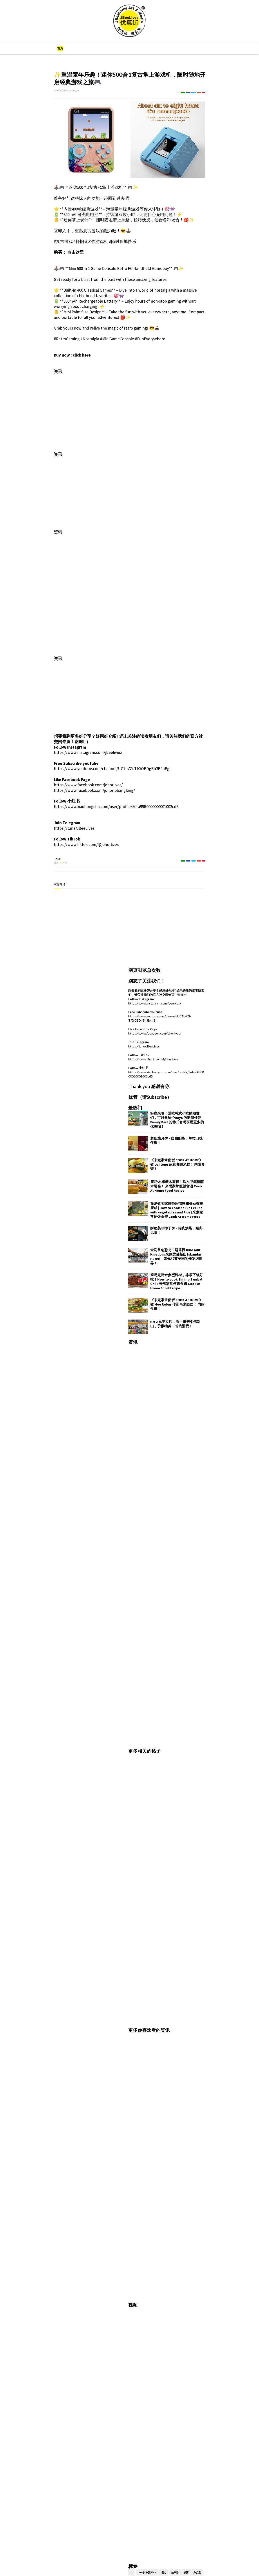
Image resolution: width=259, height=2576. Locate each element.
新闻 (38, 48)
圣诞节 (206, 1928)
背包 (214, 1676)
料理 (202, 1830)
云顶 (190, 2047)
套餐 (241, 1949)
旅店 (232, 1830)
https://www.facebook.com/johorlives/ (41, 777)
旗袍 (180, 1893)
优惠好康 (227, 2026)
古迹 (231, 1732)
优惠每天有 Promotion (192, 2033)
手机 (232, 1935)
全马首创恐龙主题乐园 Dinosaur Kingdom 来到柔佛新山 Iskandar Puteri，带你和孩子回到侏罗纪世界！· (224, 353)
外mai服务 (243, 1956)
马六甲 (196, 1844)
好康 (192, 1753)
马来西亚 (183, 1844)
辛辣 (180, 1984)
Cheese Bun (226, 2090)
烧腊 (180, 1914)
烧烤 (247, 1907)
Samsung (196, 2153)
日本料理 (183, 1900)
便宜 (180, 1683)
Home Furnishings (210, 2118)
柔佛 (219, 1900)
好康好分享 (206, 1753)
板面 (233, 1669)
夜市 (229, 2012)
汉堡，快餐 (228, 1746)
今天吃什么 (184, 1795)
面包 (239, 1865)
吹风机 (181, 1704)
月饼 (244, 2040)
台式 (237, 1942)
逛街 (212, 1739)
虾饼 (180, 1970)
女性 (190, 1886)
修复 (234, 1998)
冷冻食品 (234, 1823)
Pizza (201, 2139)
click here (34, 348)
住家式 (240, 2076)
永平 (195, 2026)
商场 (237, 1907)
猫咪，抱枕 (236, 1844)
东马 (229, 1711)
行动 (180, 1998)
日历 (209, 1900)
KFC (180, 2125)
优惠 (51, 48)
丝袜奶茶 (205, 1942)
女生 (180, 1886)
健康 (217, 1781)
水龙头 (191, 1942)
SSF (180, 2160)
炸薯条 (201, 2054)
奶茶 (244, 1872)
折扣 (229, 2061)
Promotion (186, 2146)
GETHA (223, 2104)
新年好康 (229, 1984)
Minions (215, 2132)
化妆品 (181, 1767)
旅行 (242, 1830)
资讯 (26, 48)
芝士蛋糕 (183, 2069)
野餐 (219, 2012)
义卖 (180, 2019)
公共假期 (205, 1732)
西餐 (239, 1963)
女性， (201, 1886)
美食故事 (234, 1851)
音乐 (190, 2019)
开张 (195, 1809)
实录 (245, 1928)
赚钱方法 (224, 2083)
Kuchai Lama (224, 2125)
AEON (201, 2090)
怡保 (239, 2012)
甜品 (190, 1956)
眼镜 (200, 2012)
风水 (180, 1725)
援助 (234, 2040)
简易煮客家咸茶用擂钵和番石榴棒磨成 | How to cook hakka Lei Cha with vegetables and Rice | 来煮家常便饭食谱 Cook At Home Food (224, 306)
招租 (192, 2061)
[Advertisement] (83, 403)
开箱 (227, 1802)
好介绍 (181, 1753)
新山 (195, 1991)
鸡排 (232, 1767)
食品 (180, 1935)
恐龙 (227, 1809)
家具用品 (195, 1781)
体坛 (130, 48)
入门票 (206, 1907)
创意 (244, 1697)
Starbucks (194, 2160)
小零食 (216, 1977)
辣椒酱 (216, 1816)
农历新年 (239, 1879)
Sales (181, 2153)
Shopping (224, 2153)
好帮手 (242, 1746)
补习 (192, 1690)
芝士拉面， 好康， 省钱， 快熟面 (210, 2069)
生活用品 (224, 1914)
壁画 (234, 1676)
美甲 (190, 1851)
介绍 (234, 1788)
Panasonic (185, 2139)
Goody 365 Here (211, 2111)
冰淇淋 (218, 1683)
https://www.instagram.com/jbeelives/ (41, 745)
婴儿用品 (183, 2026)
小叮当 (181, 1977)
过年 (222, 1739)
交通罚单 (239, 1781)
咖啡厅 (206, 1802)
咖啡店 (181, 1802)
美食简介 (200, 1858)
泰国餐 (201, 1949)
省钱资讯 (241, 1921)
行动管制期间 (195, 1998)
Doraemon (233, 2097)
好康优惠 (237, 1753)
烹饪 (232, 1886)
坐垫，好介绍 (185, 2090)
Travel (221, 2160)
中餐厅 (181, 2076)
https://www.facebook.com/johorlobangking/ (47, 783)
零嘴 (222, 1830)
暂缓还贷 (225, 2047)
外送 (229, 1956)
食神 (200, 1935)
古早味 (181, 1739)
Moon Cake (233, 2132)
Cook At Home (187, 2097)
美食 (64, 48)
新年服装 (215, 1984)
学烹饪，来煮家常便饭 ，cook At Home (201, 2005)
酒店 (234, 1795)
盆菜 (222, 1886)
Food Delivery (187, 2104)
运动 (212, 2047)
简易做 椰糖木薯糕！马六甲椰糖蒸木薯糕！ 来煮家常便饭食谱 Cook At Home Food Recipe (224, 282)
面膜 (180, 1872)
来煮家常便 (231, 1816)
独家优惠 (242, 1711)
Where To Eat (212, 2167)
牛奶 (227, 1879)
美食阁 (221, 1851)
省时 (195, 1928)
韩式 (204, 1746)
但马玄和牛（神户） (221, 1704)
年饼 (180, 1879)
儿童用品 (217, 1718)
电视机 (191, 1711)
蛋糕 (239, 1704)
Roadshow (235, 2146)
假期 (207, 1781)
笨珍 (224, 1676)
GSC (229, 2111)
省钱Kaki (183, 1928)
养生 (210, 2012)
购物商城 (219, 1732)
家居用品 (234, 1774)
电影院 (203, 1711)
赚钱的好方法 (207, 2083)
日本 (239, 1893)
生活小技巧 (209, 1914)
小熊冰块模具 (232, 1977)
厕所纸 (213, 1690)
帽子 (180, 1851)
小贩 (192, 1977)
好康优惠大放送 (186, 1760)
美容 (200, 1851)
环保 (192, 1767)
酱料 (227, 1781)
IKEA (230, 2118)
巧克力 (211, 1893)
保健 (205, 1676)
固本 (192, 1739)
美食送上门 (216, 1858)
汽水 (200, 1893)
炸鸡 (190, 2054)
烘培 (212, 1760)
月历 (180, 2047)
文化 (210, 1963)
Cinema (243, 2090)
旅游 (77, 48)
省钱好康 (207, 1921)
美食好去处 (184, 1858)
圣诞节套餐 (222, 1928)
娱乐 (143, 48)
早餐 (237, 2047)
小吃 (239, 1970)
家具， (181, 1781)
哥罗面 (243, 1725)
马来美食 (234, 1837)
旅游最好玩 (194, 1837)
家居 (105, 48)
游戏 (17, 855)
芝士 (239, 2061)
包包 (180, 1676)
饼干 (239, 1683)
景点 (214, 1795)
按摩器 (222, 1669)
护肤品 (245, 1760)
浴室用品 (222, 2040)
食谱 (190, 1935)
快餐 (247, 1809)
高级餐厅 (220, 1725)
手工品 (221, 1935)
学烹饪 (245, 1998)
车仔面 (191, 1697)
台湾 (247, 1942)
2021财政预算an (194, 1669)
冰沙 (229, 1683)
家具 (246, 1774)
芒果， (221, 1844)
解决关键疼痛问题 (217, 1788)
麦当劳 (208, 1844)
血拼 (180, 2012)
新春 (190, 1984)
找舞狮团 (217, 2061)
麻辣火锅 (210, 1837)
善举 (227, 1907)
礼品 (180, 1830)
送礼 (217, 1942)
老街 (199, 1823)
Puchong (205, 2146)
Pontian (215, 2139)
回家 (202, 1767)
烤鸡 (205, 1809)
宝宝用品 (192, 1676)
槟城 (190, 1683)
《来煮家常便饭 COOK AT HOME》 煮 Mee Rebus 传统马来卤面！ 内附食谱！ (225, 400)
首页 (13, 48)
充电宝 (203, 1697)
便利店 (245, 1676)
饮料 (219, 2019)
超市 (234, 1690)
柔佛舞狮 (183, 1907)
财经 (118, 48)
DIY (219, 2097)
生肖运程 (183, 1921)
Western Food (188, 2167)
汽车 (190, 1893)
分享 (229, 1718)
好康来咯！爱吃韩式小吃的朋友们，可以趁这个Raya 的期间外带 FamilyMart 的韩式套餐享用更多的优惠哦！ (224, 216)
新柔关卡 (183, 1991)
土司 (210, 1956)
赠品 (247, 2047)
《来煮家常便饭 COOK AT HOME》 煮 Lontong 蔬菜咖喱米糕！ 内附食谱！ (225, 260)
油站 (190, 2040)
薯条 (242, 1935)
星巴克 (240, 1991)
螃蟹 (212, 1886)
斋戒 (212, 2054)
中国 (192, 2076)
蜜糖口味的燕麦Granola (192, 1865)
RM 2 (219, 2146)
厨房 (224, 1697)
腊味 (205, 1816)
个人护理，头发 (186, 1732)
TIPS (208, 2160)
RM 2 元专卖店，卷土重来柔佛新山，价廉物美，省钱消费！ (223, 420)
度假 (192, 1718)
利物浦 (191, 1830)
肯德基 (216, 1809)
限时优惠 (212, 1970)
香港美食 (227, 1970)
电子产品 (217, 1711)
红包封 (223, 1760)
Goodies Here (187, 2111)
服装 (190, 1725)
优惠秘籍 (216, 2033)
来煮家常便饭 (185, 1823)
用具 (205, 2026)
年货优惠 (205, 1879)
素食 (227, 1942)
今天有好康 (201, 1795)
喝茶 (202, 1760)
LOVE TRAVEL (186, 2132)
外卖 (219, 1956)
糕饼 (232, 1725)
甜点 (180, 1956)
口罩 (237, 1809)
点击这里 (28, 245)
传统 (234, 1697)
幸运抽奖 (222, 1998)
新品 (241, 1984)
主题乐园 (227, 2076)
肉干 (195, 1907)
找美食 (203, 2061)
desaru (207, 2097)
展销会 (91, 48)
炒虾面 (245, 1690)
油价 (238, 2033)
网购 (200, 1963)
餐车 (202, 1690)
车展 (180, 1697)
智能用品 (238, 2069)
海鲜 (232, 1739)
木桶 (234, 1872)
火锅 (222, 1767)
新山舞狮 (207, 1991)
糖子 (232, 1949)
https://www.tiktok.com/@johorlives (39, 837)
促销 (202, 1704)
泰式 (212, 1949)
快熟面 (193, 1816)
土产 (200, 1956)
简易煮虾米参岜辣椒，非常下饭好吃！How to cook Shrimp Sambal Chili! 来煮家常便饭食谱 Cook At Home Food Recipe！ (224, 378)
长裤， (181, 2061)
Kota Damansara (199, 2125)
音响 (200, 2019)
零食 (212, 1830)
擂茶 (222, 1823)
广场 (202, 1739)
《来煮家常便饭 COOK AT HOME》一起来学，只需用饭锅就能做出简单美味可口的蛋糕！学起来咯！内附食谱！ (128, 2374)
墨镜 (224, 1872)
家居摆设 (220, 1774)
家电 (197, 1774)
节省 (200, 1788)
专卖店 (191, 2083)
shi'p (210, 2153)
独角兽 (181, 1718)
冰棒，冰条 (204, 1683)
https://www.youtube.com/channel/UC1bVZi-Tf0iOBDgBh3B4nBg (64, 761)
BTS (212, 2090)
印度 (229, 2019)
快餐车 (181, 1816)
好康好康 (222, 1753)
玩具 (180, 1963)
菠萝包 (181, 1690)
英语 (239, 2019)
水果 (180, 1942)
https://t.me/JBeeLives (27, 821)
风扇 (239, 1718)
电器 (180, 1711)
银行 (210, 2019)
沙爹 (217, 1907)
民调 (190, 1872)
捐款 (244, 1795)
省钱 (195, 1921)
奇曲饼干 (244, 1886)
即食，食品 (184, 1774)
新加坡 (201, 1984)
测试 (224, 1690)
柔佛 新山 (232, 1900)
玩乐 (190, 1963)
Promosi (232, 2139)
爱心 (211, 1669)
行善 (209, 1998)
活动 (212, 1767)
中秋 (202, 2076)
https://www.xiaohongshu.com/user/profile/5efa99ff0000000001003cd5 (69, 799)
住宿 (180, 2083)
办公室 (244, 1669)
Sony (239, 2153)
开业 (237, 1802)
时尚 (235, 1928)
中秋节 (213, 2076)
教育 (180, 1788)
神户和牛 (192, 1914)
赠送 (180, 2054)
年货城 (191, 1879)
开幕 (217, 1802)
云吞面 (201, 2047)
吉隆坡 (243, 1767)
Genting (208, 2104)
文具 (219, 1963)
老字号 (211, 1823)
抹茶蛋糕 (212, 1872)
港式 (207, 1725)
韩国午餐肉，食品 (187, 1746)
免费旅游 (227, 1865)
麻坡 (222, 1837)
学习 (231, 2005)
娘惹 (217, 1879)
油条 (180, 2040)
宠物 (214, 1697)
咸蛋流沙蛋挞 (195, 1970)
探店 (222, 1949)
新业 (229, 1991)
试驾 (210, 1935)
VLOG (234, 2160)
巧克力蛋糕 (226, 1893)
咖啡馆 (193, 1802)
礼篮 (246, 1823)
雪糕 (241, 2005)
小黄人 (203, 1977)
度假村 (203, 1718)
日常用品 (197, 1900)
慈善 (192, 1704)
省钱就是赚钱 (224, 1921)
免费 (214, 1865)
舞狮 (229, 1963)
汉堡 (214, 1746)
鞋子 (246, 1977)
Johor (242, 2118)
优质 (228, 2033)
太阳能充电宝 (185, 1949)
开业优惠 (183, 1809)
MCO (202, 2132)
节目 (190, 1788)
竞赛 (224, 1795)
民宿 (200, 1872)
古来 (241, 1732)
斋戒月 (223, 2054)
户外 (234, 1760)
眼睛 (190, 2012)
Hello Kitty (186, 2118)
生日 (236, 1914)
